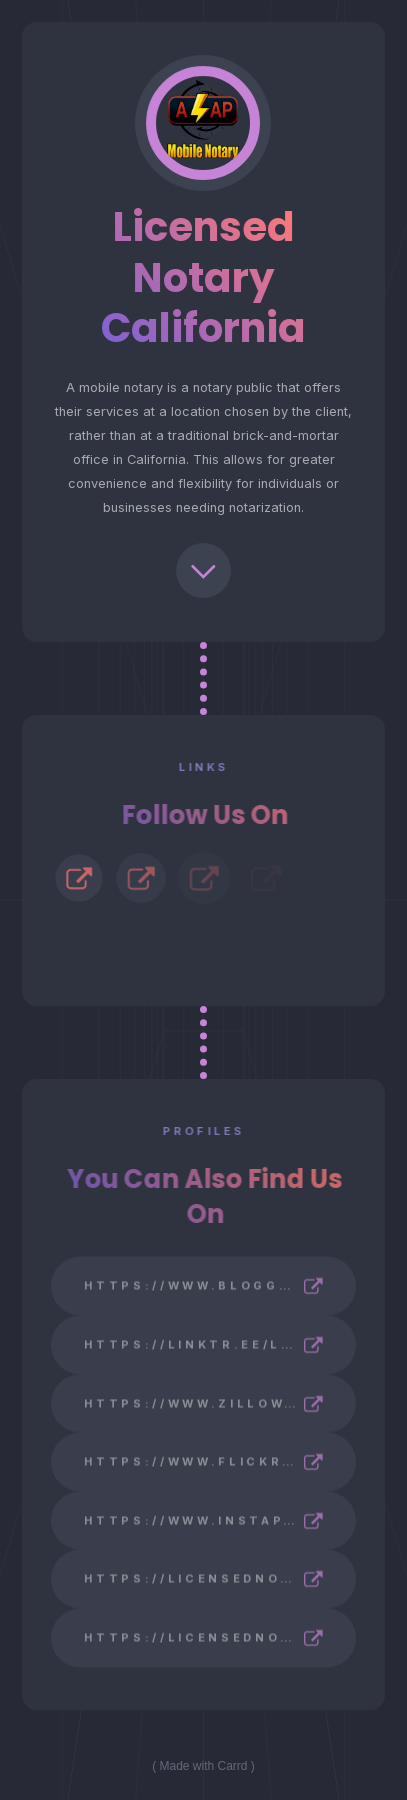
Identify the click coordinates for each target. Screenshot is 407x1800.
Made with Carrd (203, 1766)
